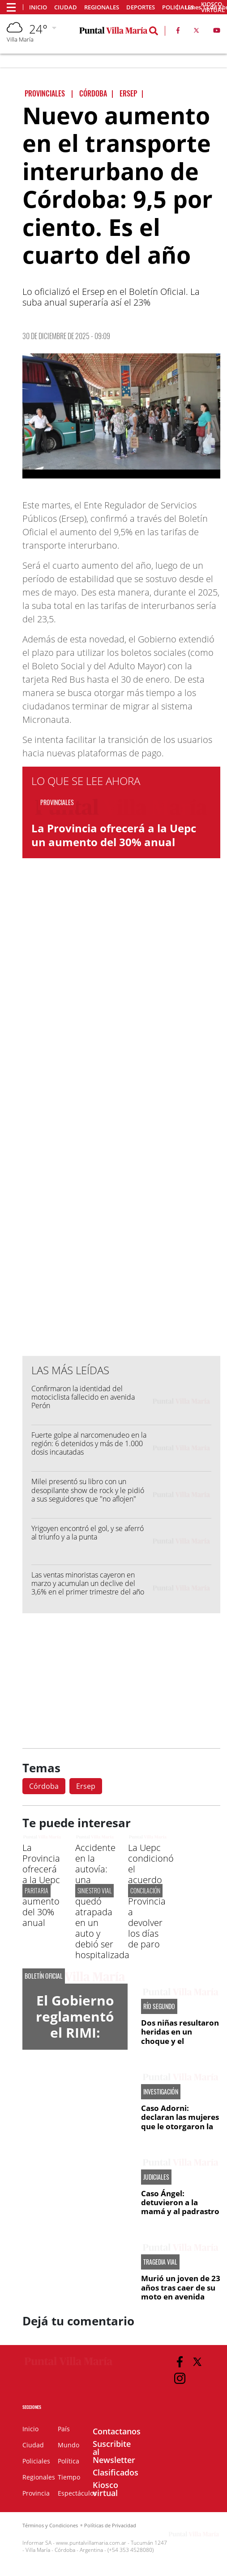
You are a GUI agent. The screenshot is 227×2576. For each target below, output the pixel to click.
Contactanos (117, 2431)
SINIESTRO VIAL (94, 1890)
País (64, 2429)
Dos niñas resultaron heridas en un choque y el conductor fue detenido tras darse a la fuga (180, 2045)
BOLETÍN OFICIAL (44, 1976)
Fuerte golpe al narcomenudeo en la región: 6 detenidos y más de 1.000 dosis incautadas (88, 1443)
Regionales (101, 7)
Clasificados (115, 2472)
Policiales (36, 2461)
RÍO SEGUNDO (159, 2006)
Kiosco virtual (105, 2489)
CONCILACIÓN (145, 1890)
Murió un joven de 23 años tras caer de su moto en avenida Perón (180, 2292)
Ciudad (65, 7)
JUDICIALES (156, 2177)
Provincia (36, 2493)
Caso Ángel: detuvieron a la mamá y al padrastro (180, 2202)
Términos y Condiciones (50, 2525)
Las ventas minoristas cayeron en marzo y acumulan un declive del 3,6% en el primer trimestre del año (87, 1583)
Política (68, 2461)
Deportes (140, 7)
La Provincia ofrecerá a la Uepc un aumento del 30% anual (113, 835)
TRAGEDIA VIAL (160, 2262)
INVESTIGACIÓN (160, 2092)
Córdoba (44, 1786)
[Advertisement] (121, 1169)
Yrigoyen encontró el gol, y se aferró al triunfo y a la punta (87, 1532)
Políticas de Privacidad (110, 2525)
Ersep (85, 1786)
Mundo (68, 2445)
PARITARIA (36, 1890)
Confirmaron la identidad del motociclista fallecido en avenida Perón (83, 1397)
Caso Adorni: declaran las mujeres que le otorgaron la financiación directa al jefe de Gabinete (180, 2126)
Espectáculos (77, 2493)
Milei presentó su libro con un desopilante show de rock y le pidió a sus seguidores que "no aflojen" (87, 1490)
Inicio (38, 7)
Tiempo (69, 2477)
